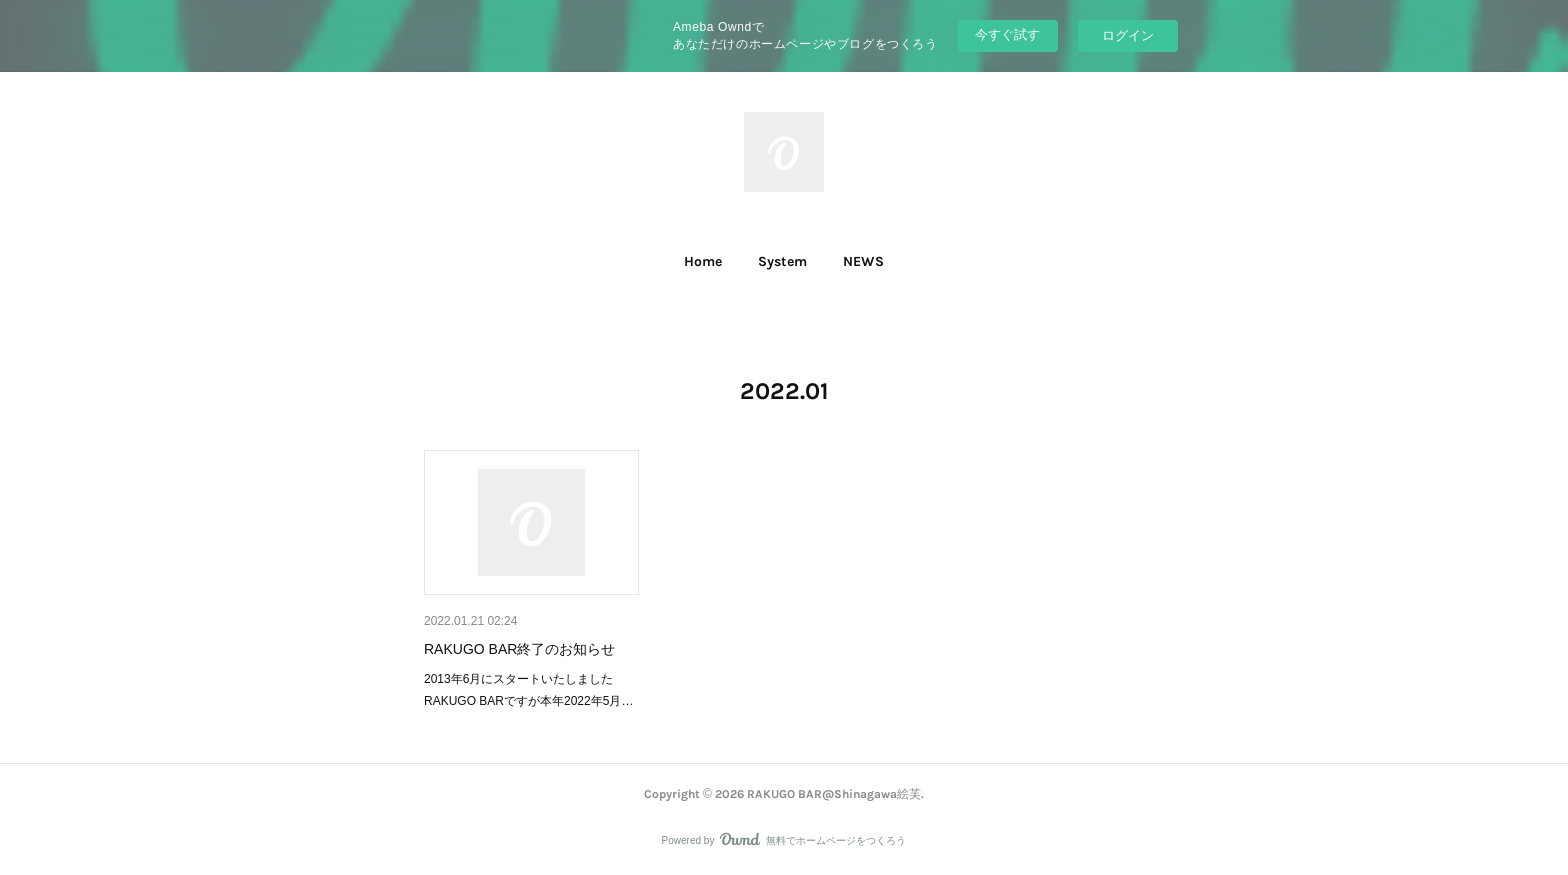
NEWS (863, 261)
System (782, 261)
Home (703, 261)
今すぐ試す (1007, 34)
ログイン (1128, 35)
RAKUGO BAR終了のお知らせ (519, 649)
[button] (703, 262)
